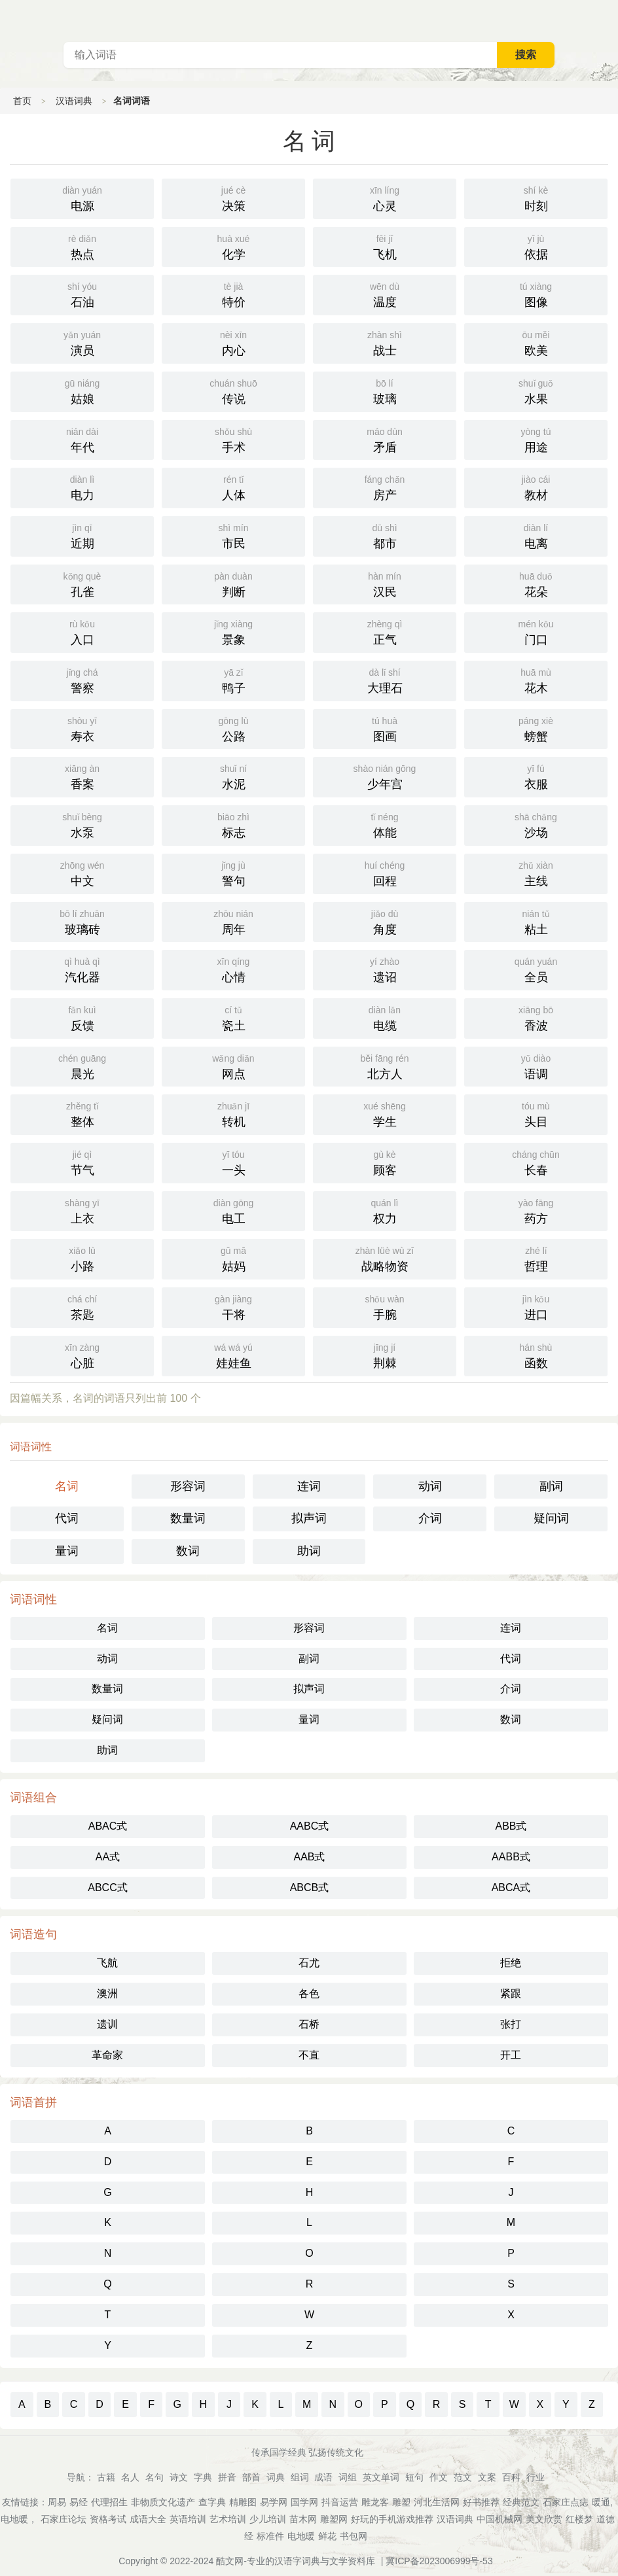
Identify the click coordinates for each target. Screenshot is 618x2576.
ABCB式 (309, 1887)
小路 (82, 1258)
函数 (536, 1355)
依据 (536, 246)
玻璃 (385, 390)
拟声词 (309, 1518)
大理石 (385, 680)
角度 (385, 921)
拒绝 (510, 1962)
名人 (130, 2477)
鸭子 (233, 680)
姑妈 (233, 1258)
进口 (536, 1306)
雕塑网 (334, 2519)
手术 (233, 439)
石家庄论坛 (63, 2519)
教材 (536, 487)
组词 (300, 2477)
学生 (385, 1113)
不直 (309, 2055)
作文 (438, 2477)
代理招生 (109, 2502)
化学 (233, 246)
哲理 (536, 1258)
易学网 (273, 2502)
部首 (251, 2477)
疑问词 (551, 1518)
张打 (510, 2024)
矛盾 (385, 439)
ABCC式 (107, 1887)
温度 (385, 294)
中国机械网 (499, 2519)
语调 (536, 1066)
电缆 (385, 1017)
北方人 (385, 1066)
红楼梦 (579, 2519)
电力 (82, 487)
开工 (510, 2055)
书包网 (353, 2536)
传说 (233, 390)
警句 (233, 873)
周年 (233, 921)
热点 (82, 246)
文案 (487, 2477)
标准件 (270, 2536)
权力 (385, 1210)
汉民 (385, 583)
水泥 (233, 776)
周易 (57, 2502)
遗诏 (385, 969)
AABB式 (511, 1856)
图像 (536, 294)
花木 (536, 680)
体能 (385, 824)
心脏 (82, 1355)
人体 (233, 487)
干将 (233, 1306)
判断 (233, 583)
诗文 (179, 2477)
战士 (385, 342)
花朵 (536, 583)
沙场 (536, 824)
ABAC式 (108, 1826)
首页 (22, 100)
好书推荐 (481, 2502)
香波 (536, 1017)
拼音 (227, 2477)
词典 (275, 2477)
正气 (385, 631)
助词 (309, 1551)
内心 (233, 342)
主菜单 (607, 19)
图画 (385, 728)
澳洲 (107, 1993)
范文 (463, 2477)
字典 (203, 2477)
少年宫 (385, 776)
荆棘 (385, 1355)
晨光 (82, 1066)
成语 (323, 2477)
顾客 (385, 1162)
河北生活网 (437, 2502)
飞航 (107, 1962)
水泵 (82, 824)
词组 (347, 2477)
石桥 (309, 2024)
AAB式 (309, 1856)
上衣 (82, 1210)
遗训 (107, 2024)
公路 (233, 728)
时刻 (536, 198)
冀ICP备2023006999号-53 (439, 2561)
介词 (430, 1518)
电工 (233, 1210)
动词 (430, 1486)
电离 (536, 535)
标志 (233, 824)
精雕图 (243, 2502)
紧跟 (510, 1993)
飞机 (385, 246)
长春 (536, 1162)
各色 (309, 1993)
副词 (551, 1486)
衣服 (536, 776)
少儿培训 (267, 2519)
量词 (67, 1551)
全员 (536, 969)
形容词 (188, 1486)
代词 (67, 1518)
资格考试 (108, 2519)
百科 (511, 2477)
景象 (233, 631)
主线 (536, 873)
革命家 (107, 2055)
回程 (385, 873)
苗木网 (303, 2519)
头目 (536, 1113)
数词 (188, 1551)
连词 (309, 1486)
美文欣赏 (544, 2519)
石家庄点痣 (566, 2502)
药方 (536, 1210)
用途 (536, 439)
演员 (82, 342)
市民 (233, 535)
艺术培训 (227, 2519)
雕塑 (401, 2502)
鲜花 (327, 2536)
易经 (78, 2502)
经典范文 (521, 2502)
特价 (233, 294)
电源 (82, 198)
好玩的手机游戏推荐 (392, 2519)
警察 (82, 680)
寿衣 (82, 728)
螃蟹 (536, 728)
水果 (536, 390)
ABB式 (510, 1826)
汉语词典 (74, 100)
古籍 (106, 2477)
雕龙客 (375, 2502)
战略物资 (385, 1258)
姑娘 (82, 390)
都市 (385, 535)
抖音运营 (339, 2502)
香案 (82, 776)
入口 (82, 631)
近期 (82, 535)
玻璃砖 (82, 921)
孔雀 (82, 583)
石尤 (309, 1962)
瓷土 (233, 1017)
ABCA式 (511, 1887)
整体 (82, 1113)
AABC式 (309, 1826)
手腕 (385, 1306)
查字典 (212, 2502)
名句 (154, 2477)
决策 (233, 198)
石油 (82, 294)
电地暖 (301, 2536)
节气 (82, 1162)
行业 (535, 2477)
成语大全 (148, 2519)
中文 (82, 873)
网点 (233, 1066)
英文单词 (381, 2477)
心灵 (385, 198)
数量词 (188, 1518)
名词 (67, 1486)
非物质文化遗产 (163, 2502)
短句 (414, 2477)
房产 (385, 487)
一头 (233, 1162)
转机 (233, 1113)
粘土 (536, 921)
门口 (536, 631)
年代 (82, 439)
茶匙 (82, 1306)
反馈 (82, 1017)
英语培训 (188, 2519)
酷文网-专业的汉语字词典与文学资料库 (295, 2561)
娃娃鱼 (233, 1355)
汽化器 (82, 969)
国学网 (304, 2502)
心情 (233, 969)
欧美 (536, 342)
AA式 (108, 1856)
